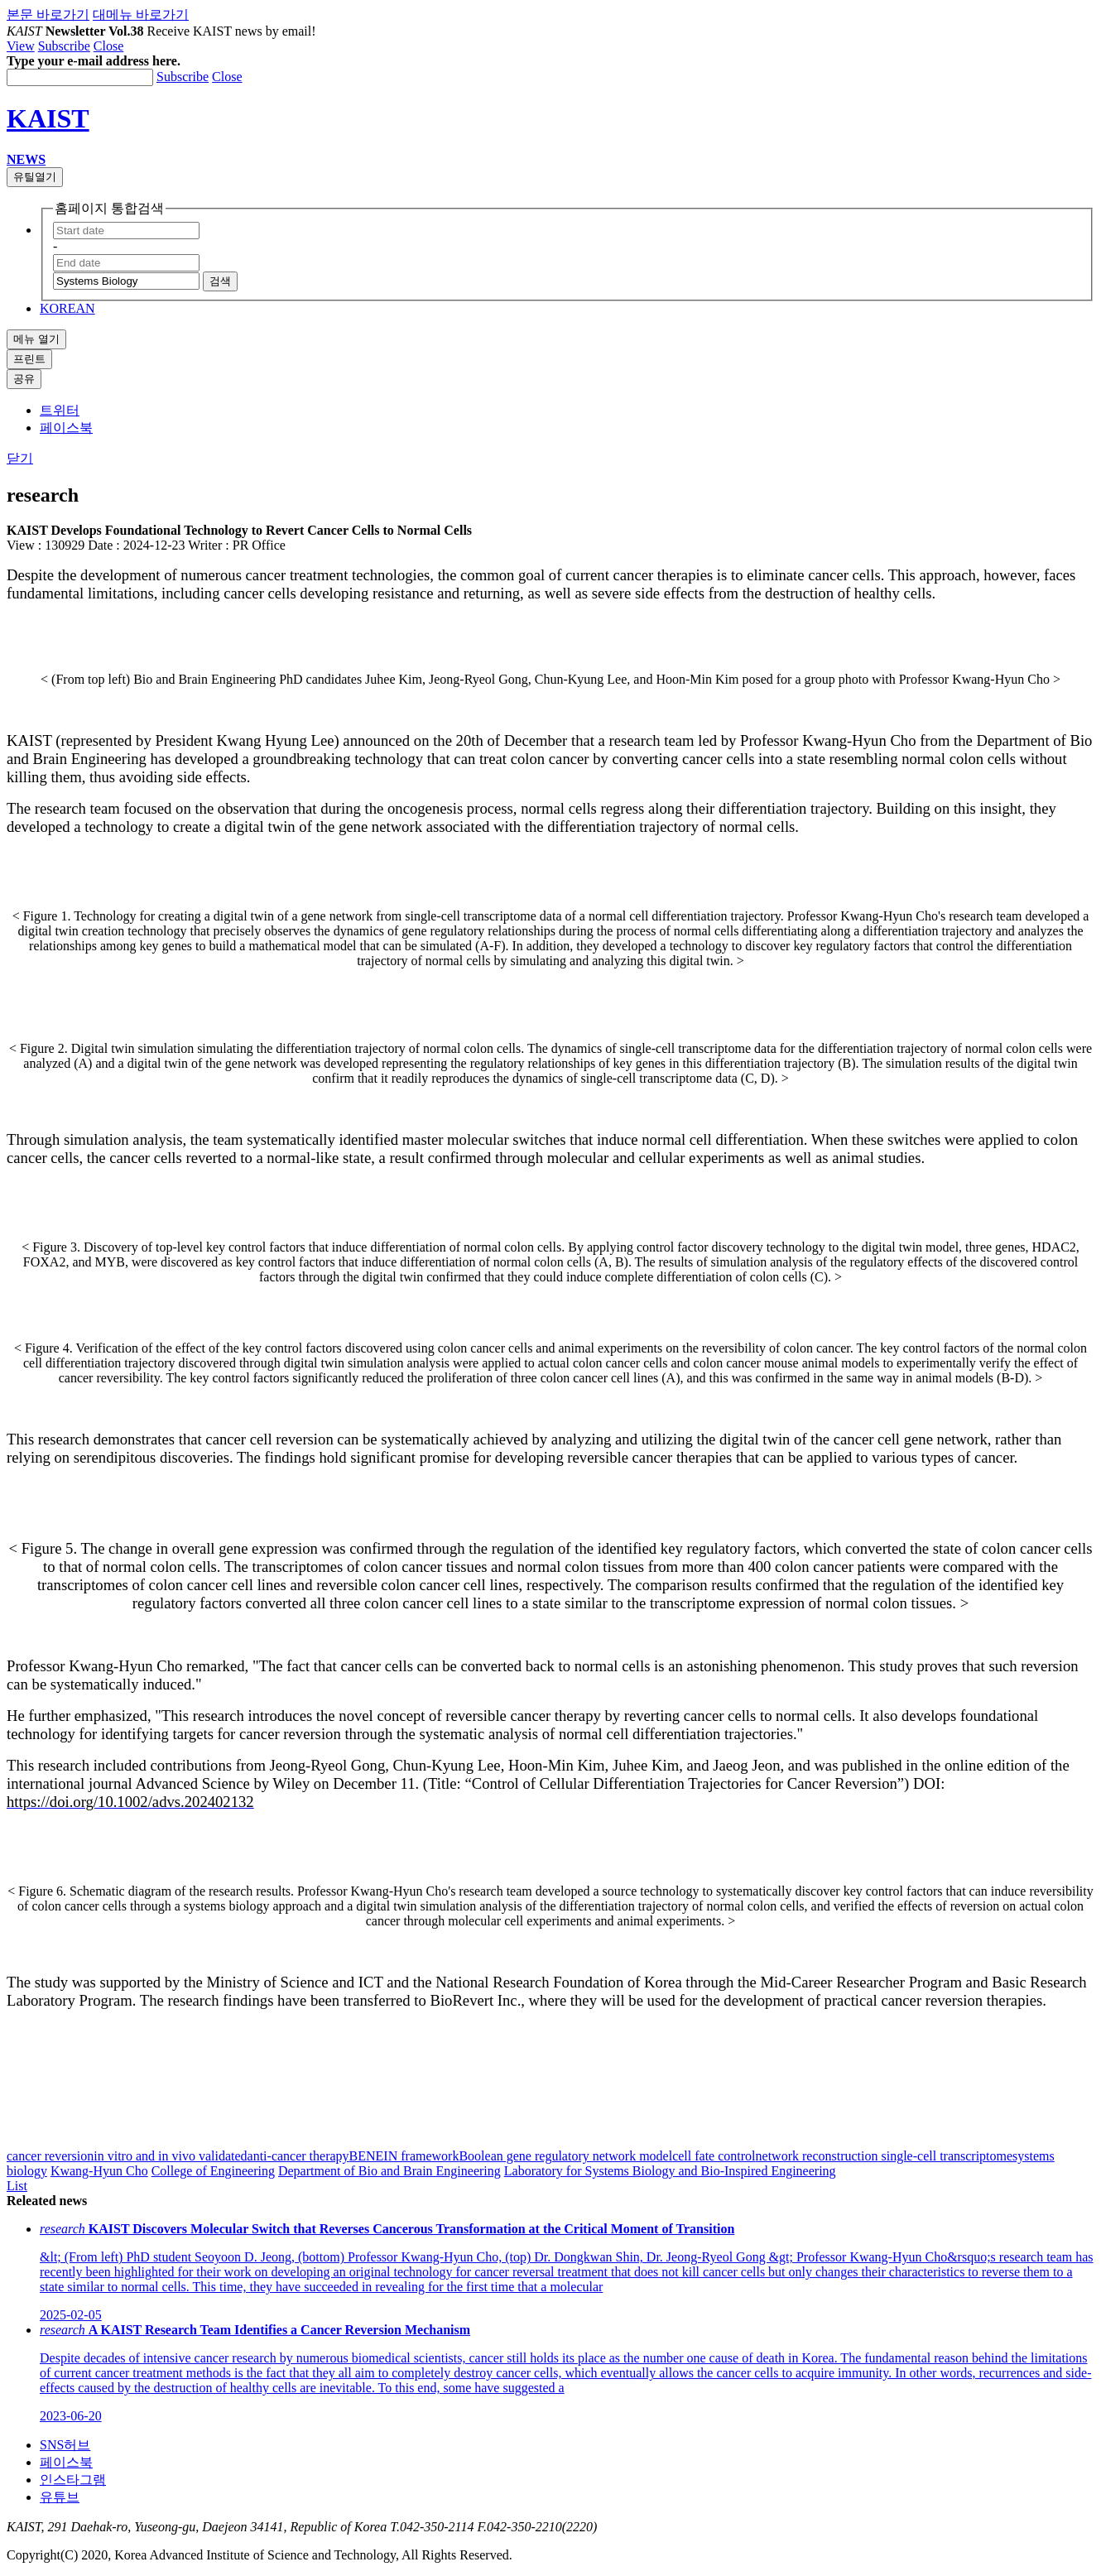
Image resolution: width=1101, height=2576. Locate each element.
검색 (220, 281)
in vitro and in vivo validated (170, 2156)
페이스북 (66, 428)
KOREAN (67, 308)
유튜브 (59, 2497)
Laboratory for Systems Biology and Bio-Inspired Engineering (670, 2171)
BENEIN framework (404, 2156)
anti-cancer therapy (298, 2156)
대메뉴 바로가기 (141, 14)
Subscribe (64, 46)
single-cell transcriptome (944, 2156)
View (21, 46)
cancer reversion (50, 2156)
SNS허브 (65, 2445)
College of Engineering (213, 2171)
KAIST (48, 118)
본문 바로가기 (48, 14)
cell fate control (713, 2156)
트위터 (59, 410)
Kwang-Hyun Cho (99, 2171)
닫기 (20, 458)
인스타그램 (73, 2480)
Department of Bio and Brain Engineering (389, 2171)
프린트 (29, 359)
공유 (24, 378)
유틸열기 (34, 177)
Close (108, 46)
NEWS (26, 159)
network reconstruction (817, 2156)
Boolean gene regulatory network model (565, 2156)
